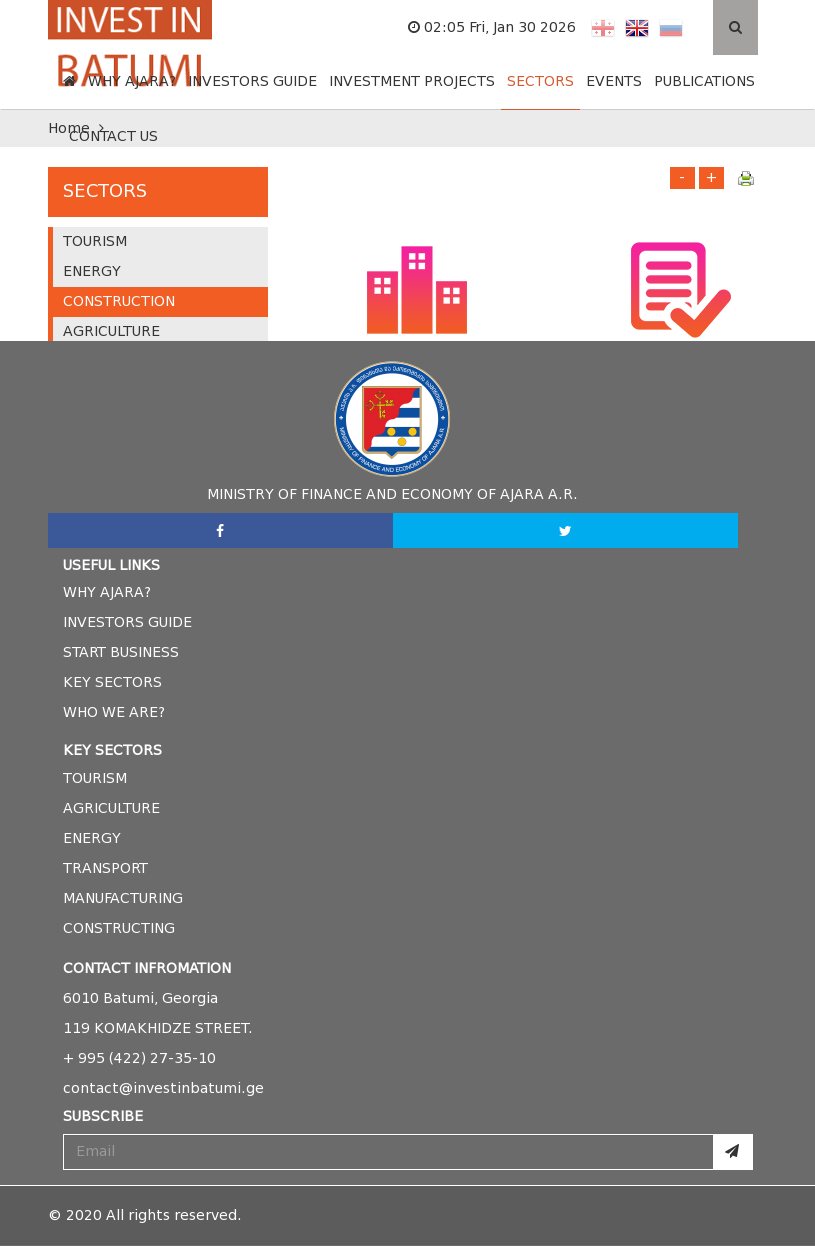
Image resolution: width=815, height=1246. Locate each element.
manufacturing (123, 898)
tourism (95, 778)
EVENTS (614, 81)
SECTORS (540, 81)
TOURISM (95, 241)
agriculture (111, 808)
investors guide (127, 622)
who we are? (114, 712)
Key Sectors (112, 682)
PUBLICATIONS (704, 81)
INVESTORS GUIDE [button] (252, 81)
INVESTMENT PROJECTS (412, 81)
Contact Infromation (147, 968)
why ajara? (107, 592)
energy (92, 838)
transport (105, 868)
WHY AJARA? (132, 81)
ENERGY (92, 271)
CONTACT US (113, 136)
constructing (119, 928)
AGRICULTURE (111, 331)
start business (121, 652)
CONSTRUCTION (119, 301)
